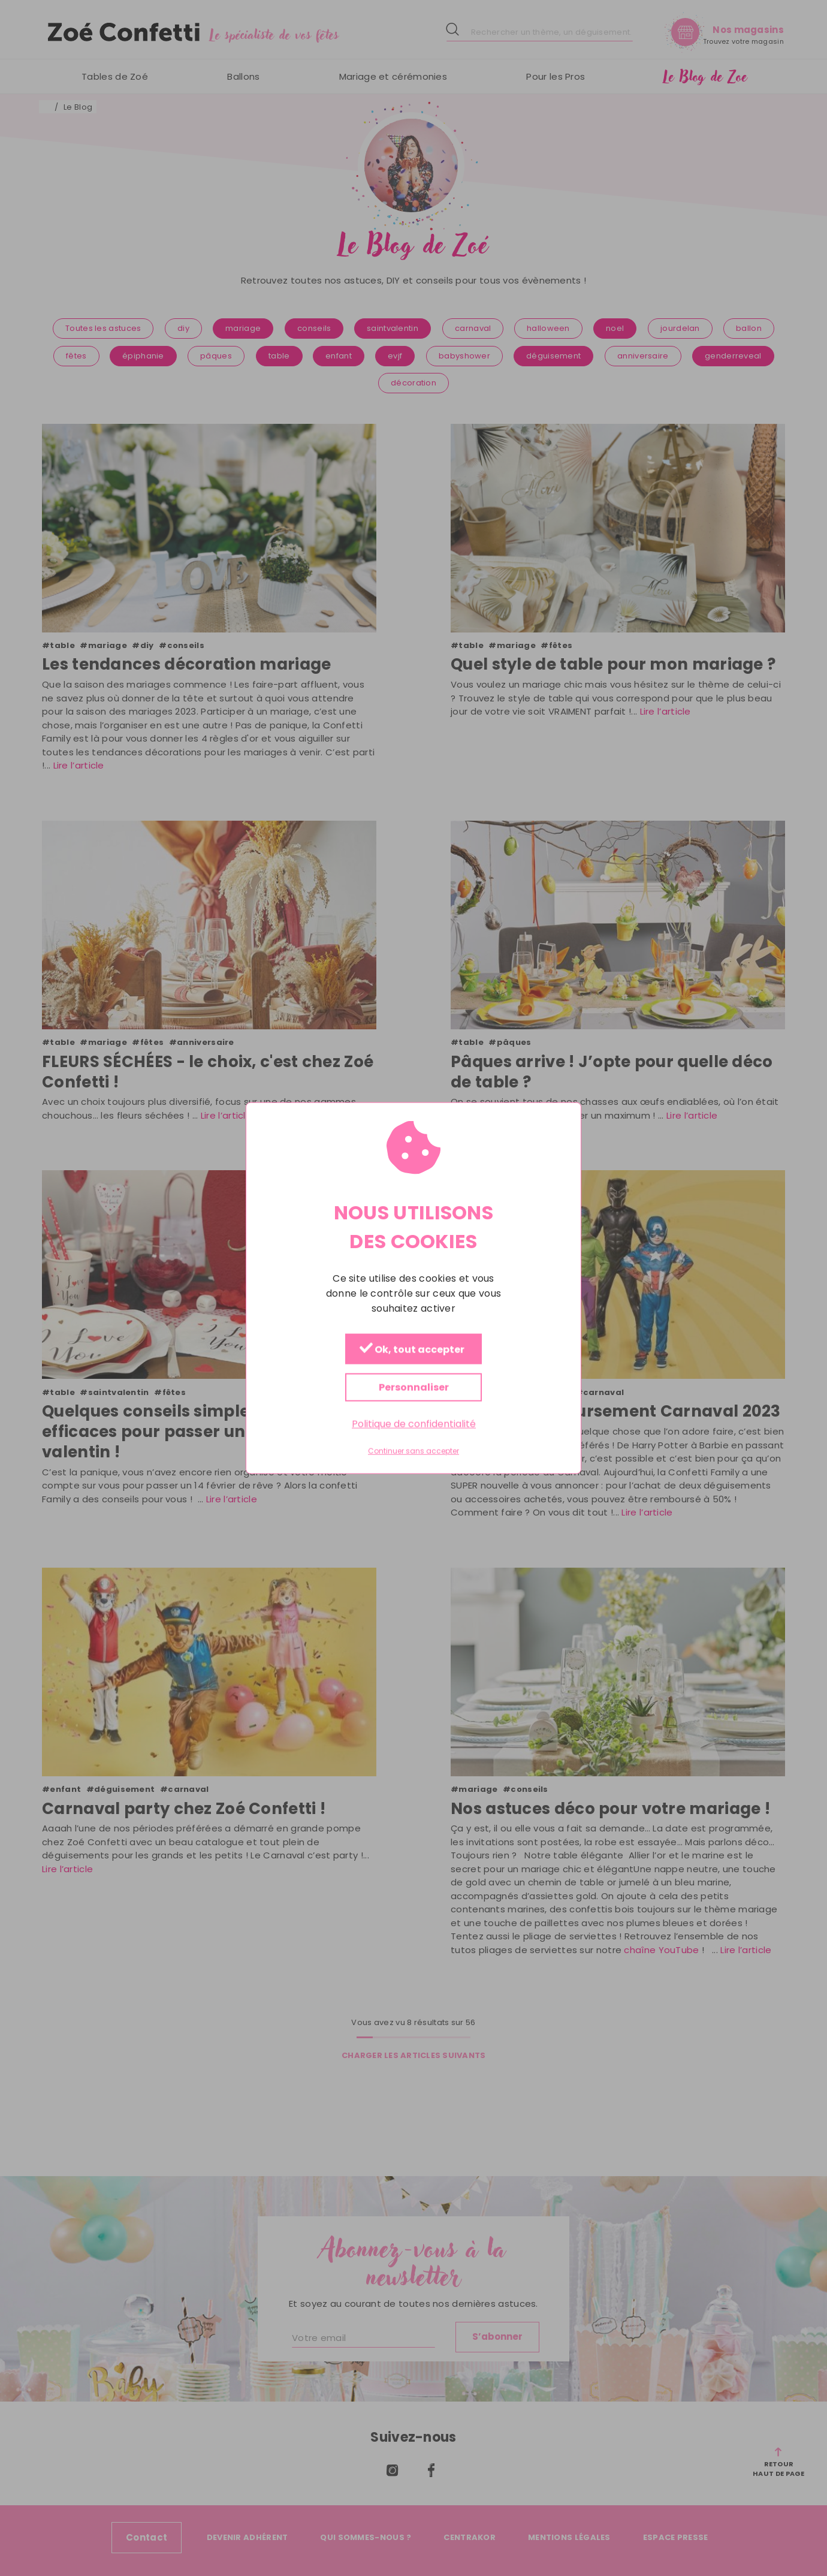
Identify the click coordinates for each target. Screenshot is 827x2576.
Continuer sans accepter (413, 1451)
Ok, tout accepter (412, 1350)
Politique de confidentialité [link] (414, 1424)
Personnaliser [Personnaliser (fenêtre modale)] (414, 1387)
